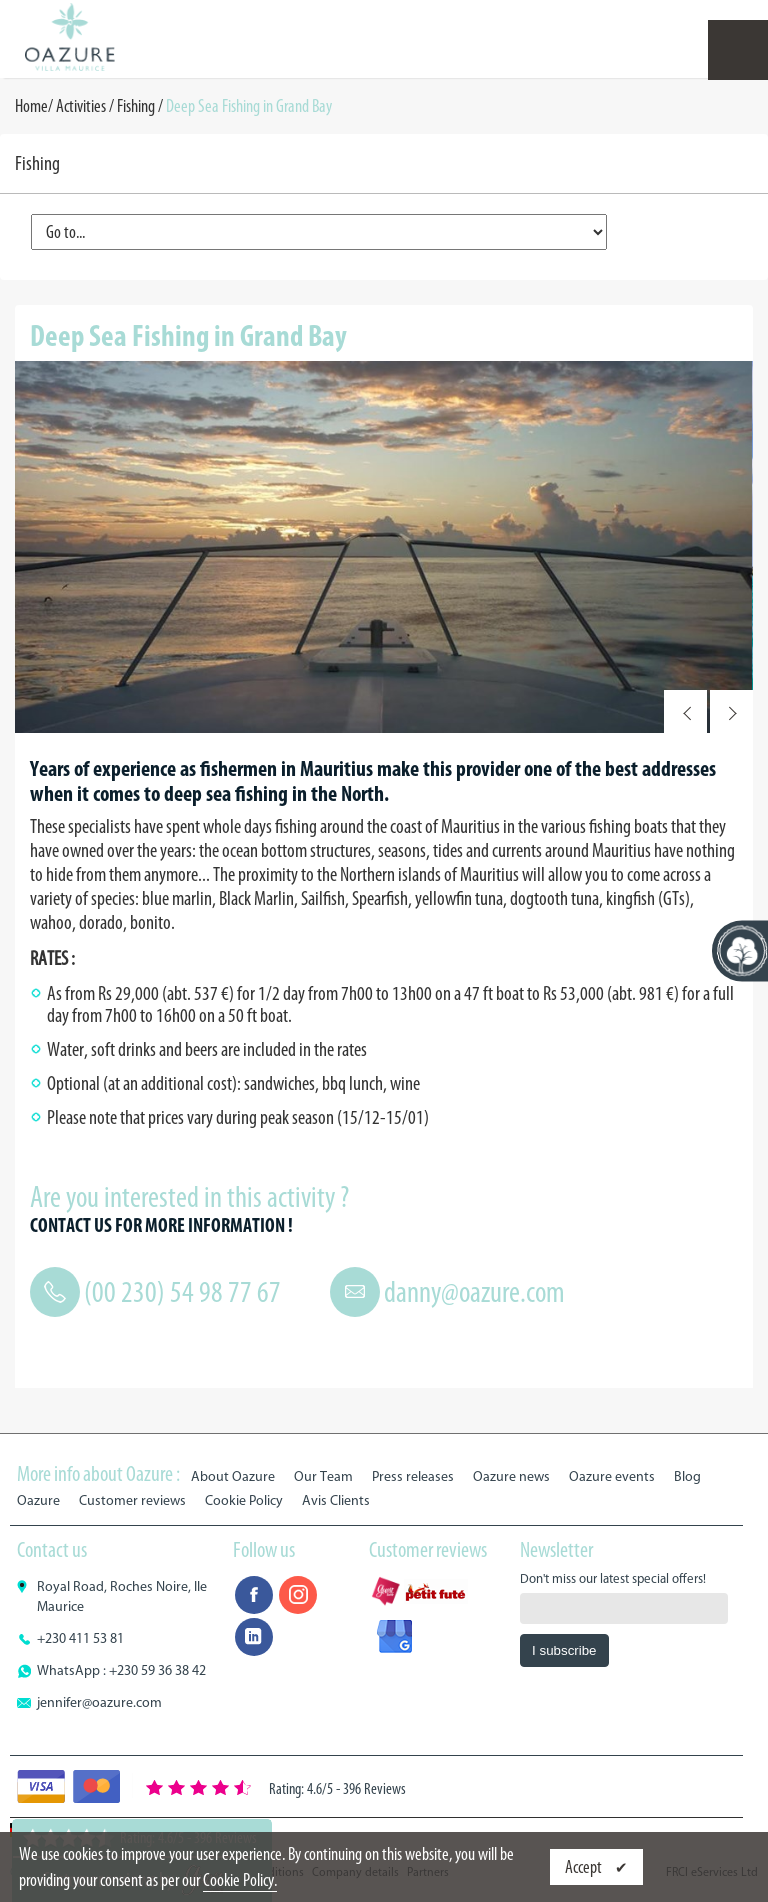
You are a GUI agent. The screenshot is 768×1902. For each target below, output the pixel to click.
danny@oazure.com (474, 1292)
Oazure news (511, 1476)
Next (731, 711)
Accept (585, 1867)
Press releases (413, 1476)
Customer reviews (132, 1500)
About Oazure (233, 1476)
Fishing (136, 106)
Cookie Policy (244, 1500)
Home (31, 106)
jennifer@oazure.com (99, 1702)
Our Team (323, 1476)
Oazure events (612, 1476)
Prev (685, 711)
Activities (81, 106)
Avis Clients (336, 1500)
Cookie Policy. (240, 1880)
